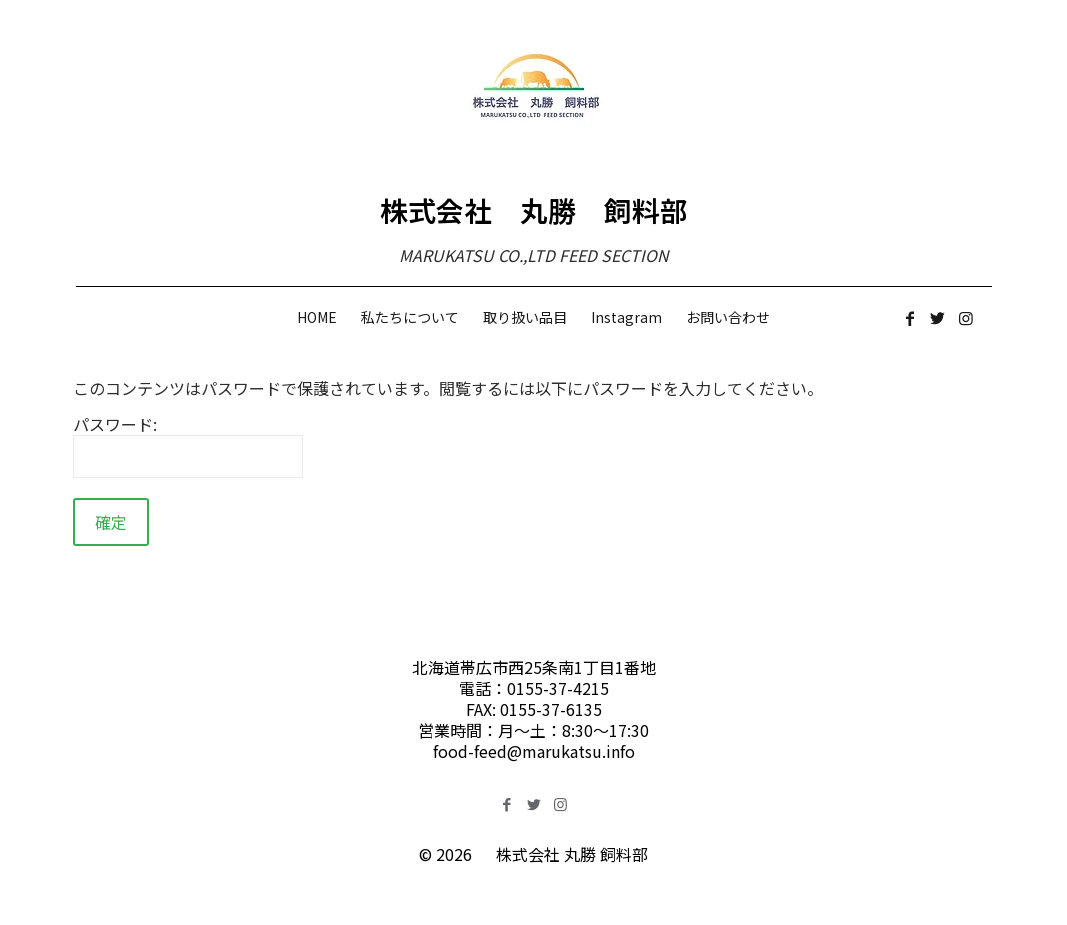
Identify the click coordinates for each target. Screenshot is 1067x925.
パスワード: (188, 446)
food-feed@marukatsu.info (534, 751)
